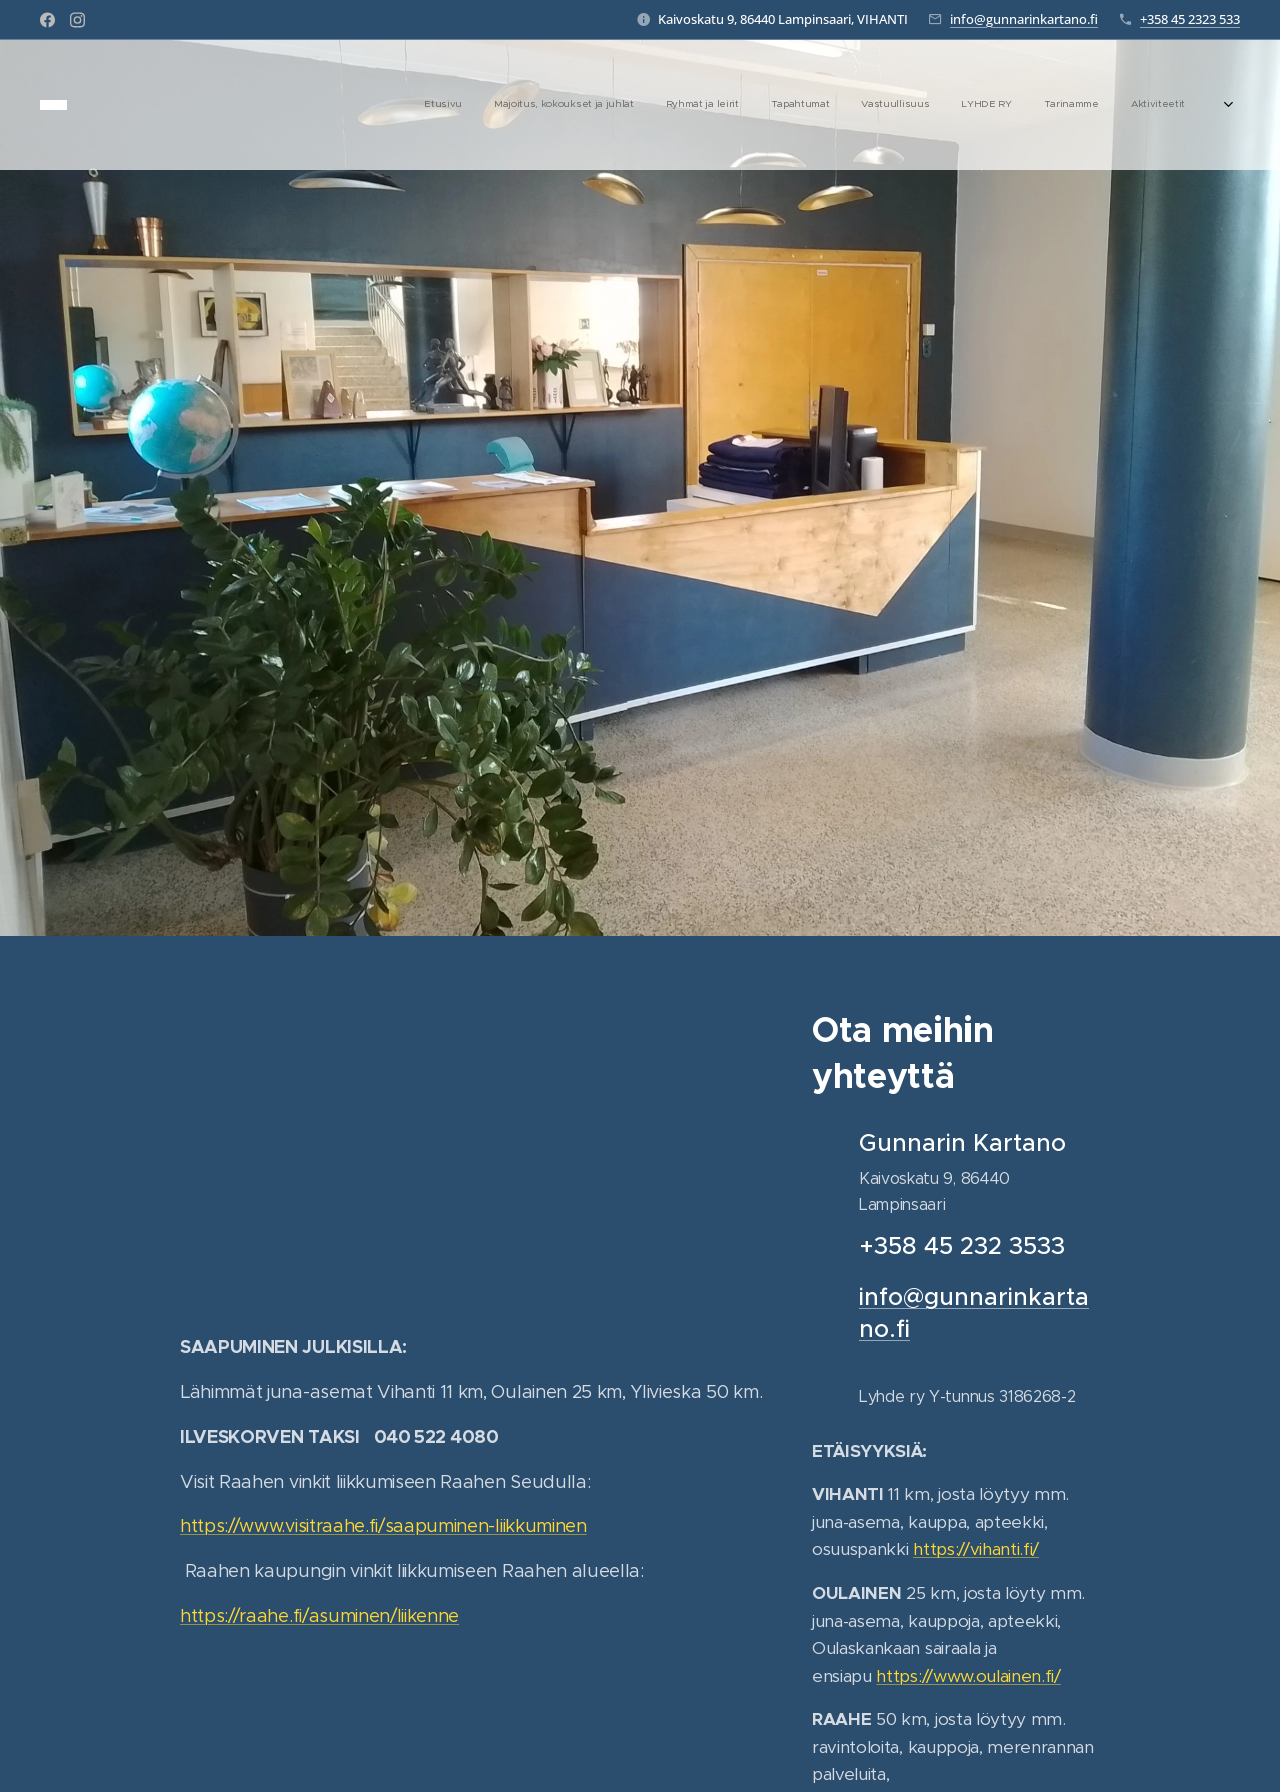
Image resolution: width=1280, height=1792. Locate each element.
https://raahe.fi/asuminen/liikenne (319, 1616)
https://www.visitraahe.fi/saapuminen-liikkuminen (383, 1526)
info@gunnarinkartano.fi (1024, 19)
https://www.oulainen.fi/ (969, 1676)
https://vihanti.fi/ (976, 1549)
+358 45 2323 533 (1190, 19)
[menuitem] (957, 105)
